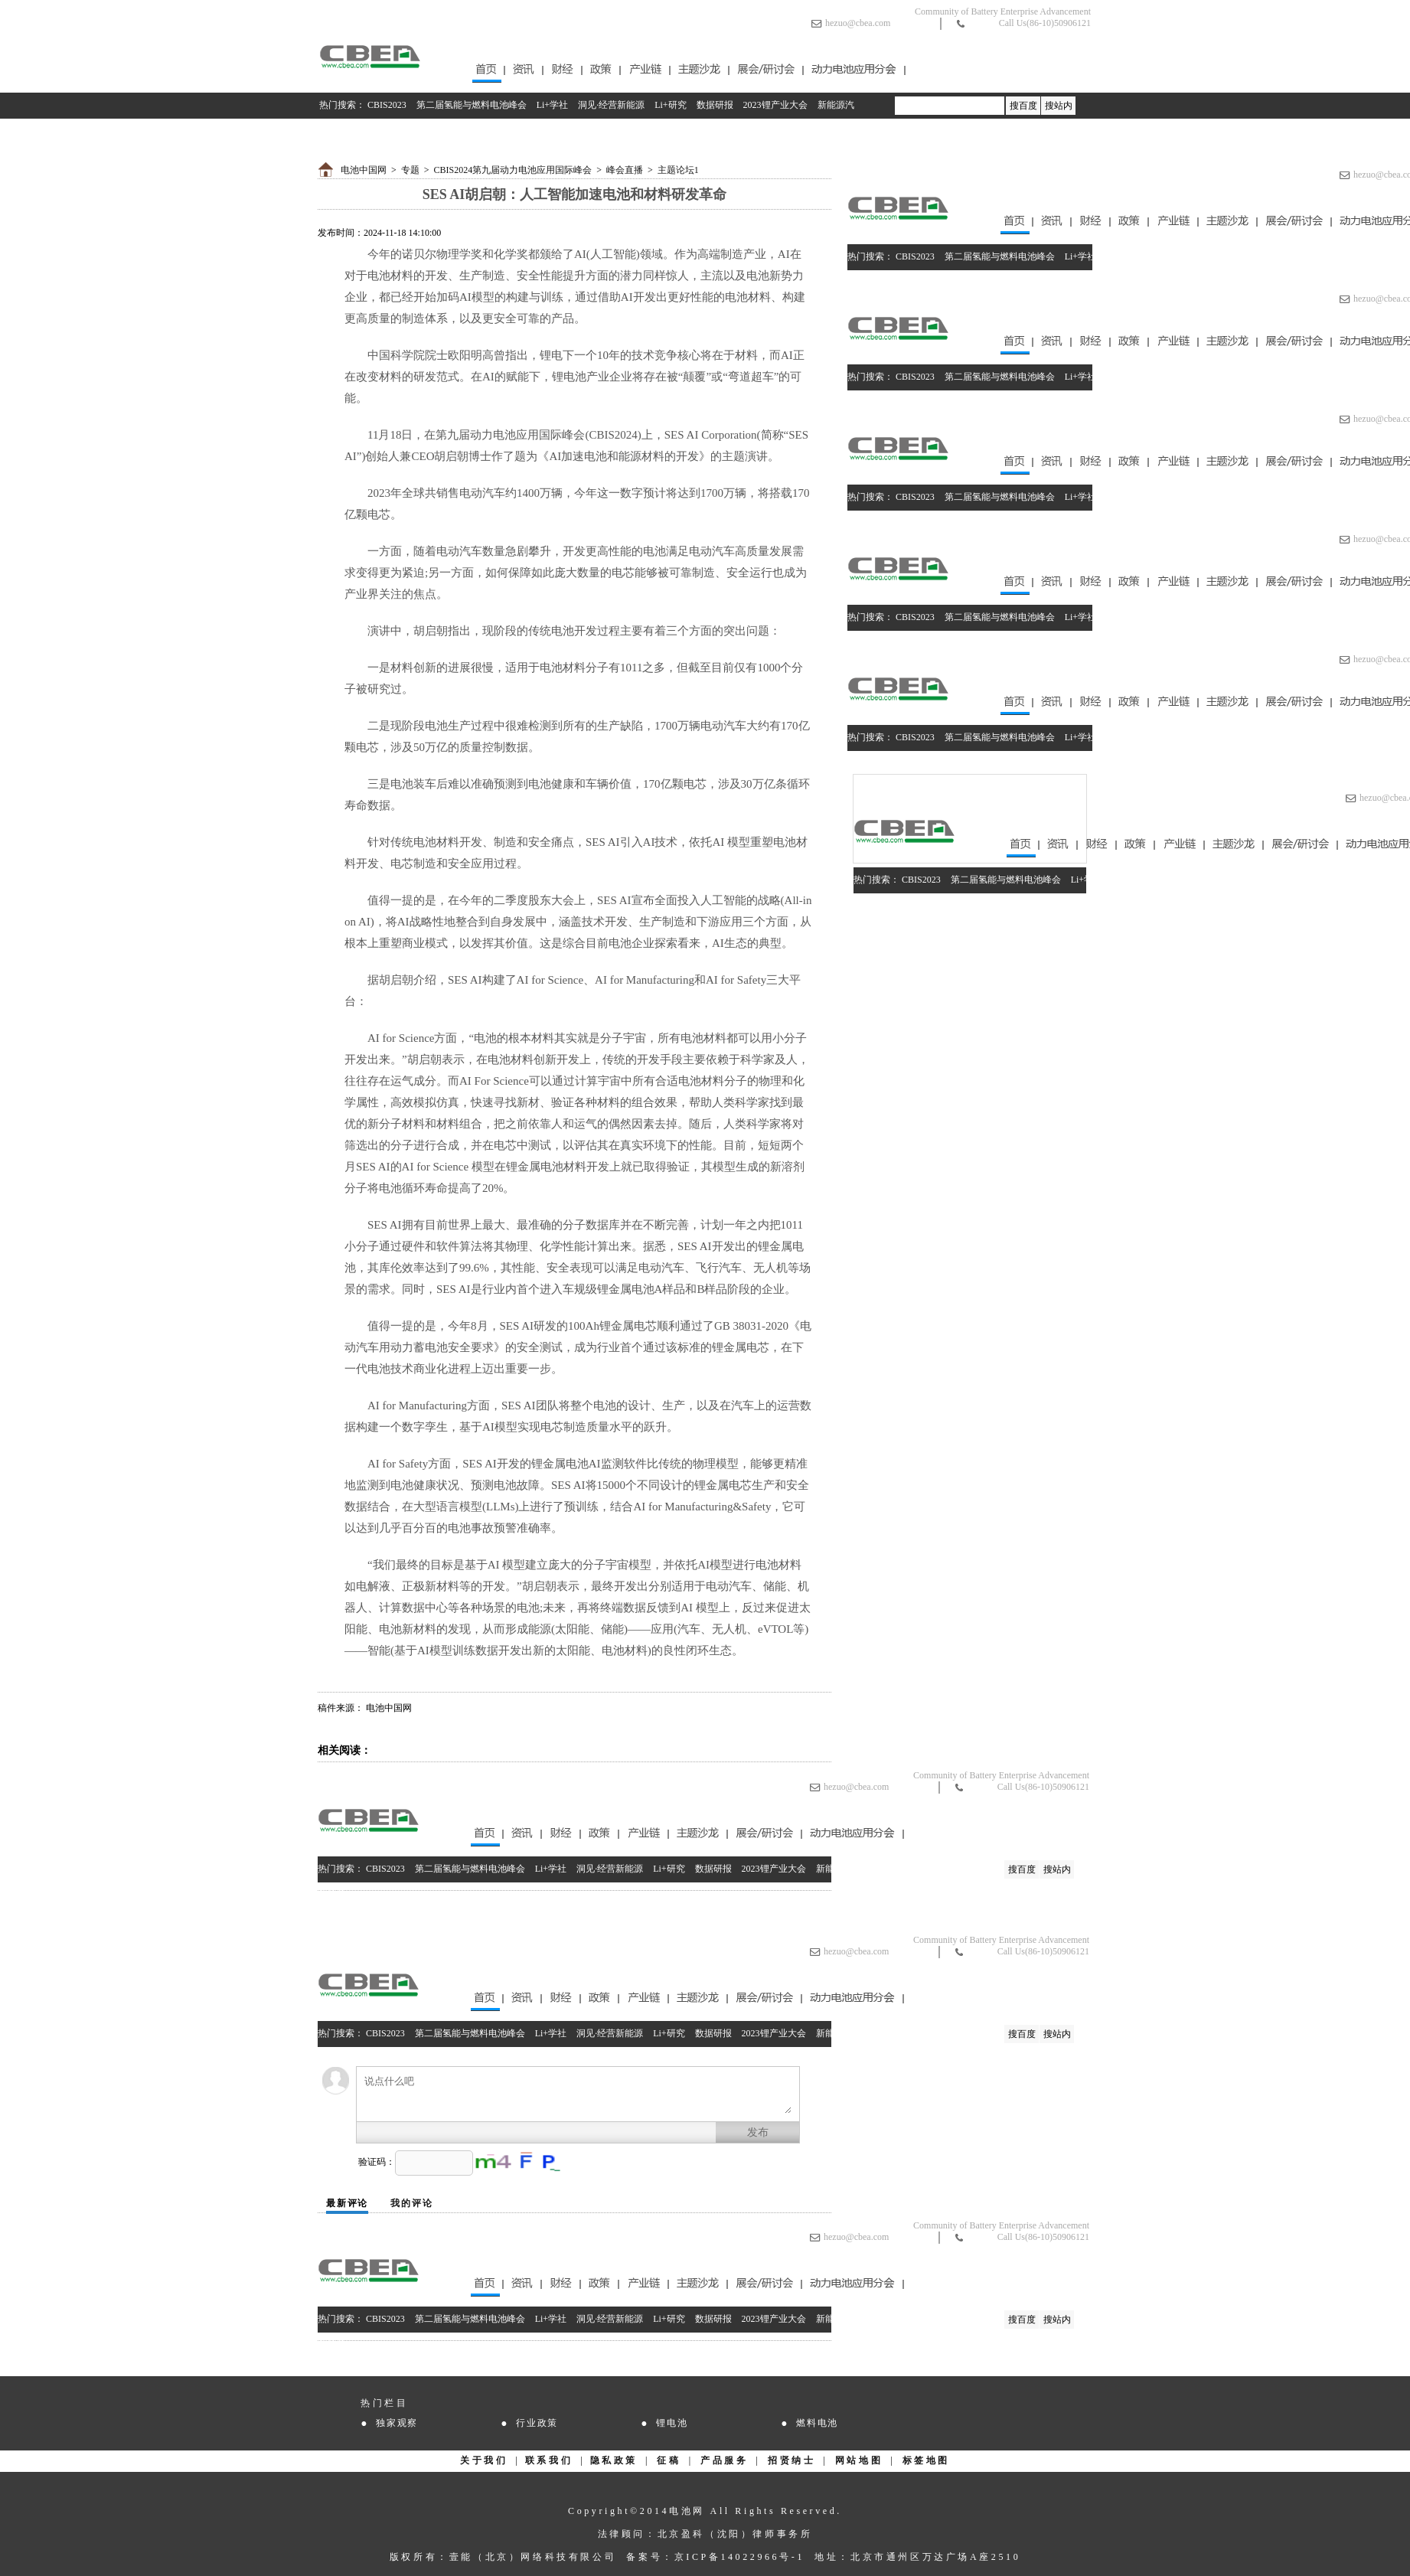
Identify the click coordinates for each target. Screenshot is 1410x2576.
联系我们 (549, 2460)
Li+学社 (552, 105)
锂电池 (671, 2423)
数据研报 (715, 105)
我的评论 (411, 2203)
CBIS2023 (386, 105)
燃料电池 (817, 2423)
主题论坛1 (678, 170)
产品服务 (724, 2460)
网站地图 (859, 2460)
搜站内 (1058, 105)
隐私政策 (614, 2460)
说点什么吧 (577, 2094)
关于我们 (484, 2460)
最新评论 (347, 2203)
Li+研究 (670, 105)
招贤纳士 (791, 2460)
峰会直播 (624, 170)
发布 (758, 2132)
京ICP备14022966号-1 (739, 2557)
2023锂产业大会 (775, 105)
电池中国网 (364, 170)
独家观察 (397, 2423)
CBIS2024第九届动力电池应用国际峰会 (513, 170)
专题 (410, 170)
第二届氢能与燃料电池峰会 (471, 105)
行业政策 (537, 2423)
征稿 (669, 2460)
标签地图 (926, 2460)
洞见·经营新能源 (611, 105)
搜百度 (1023, 105)
